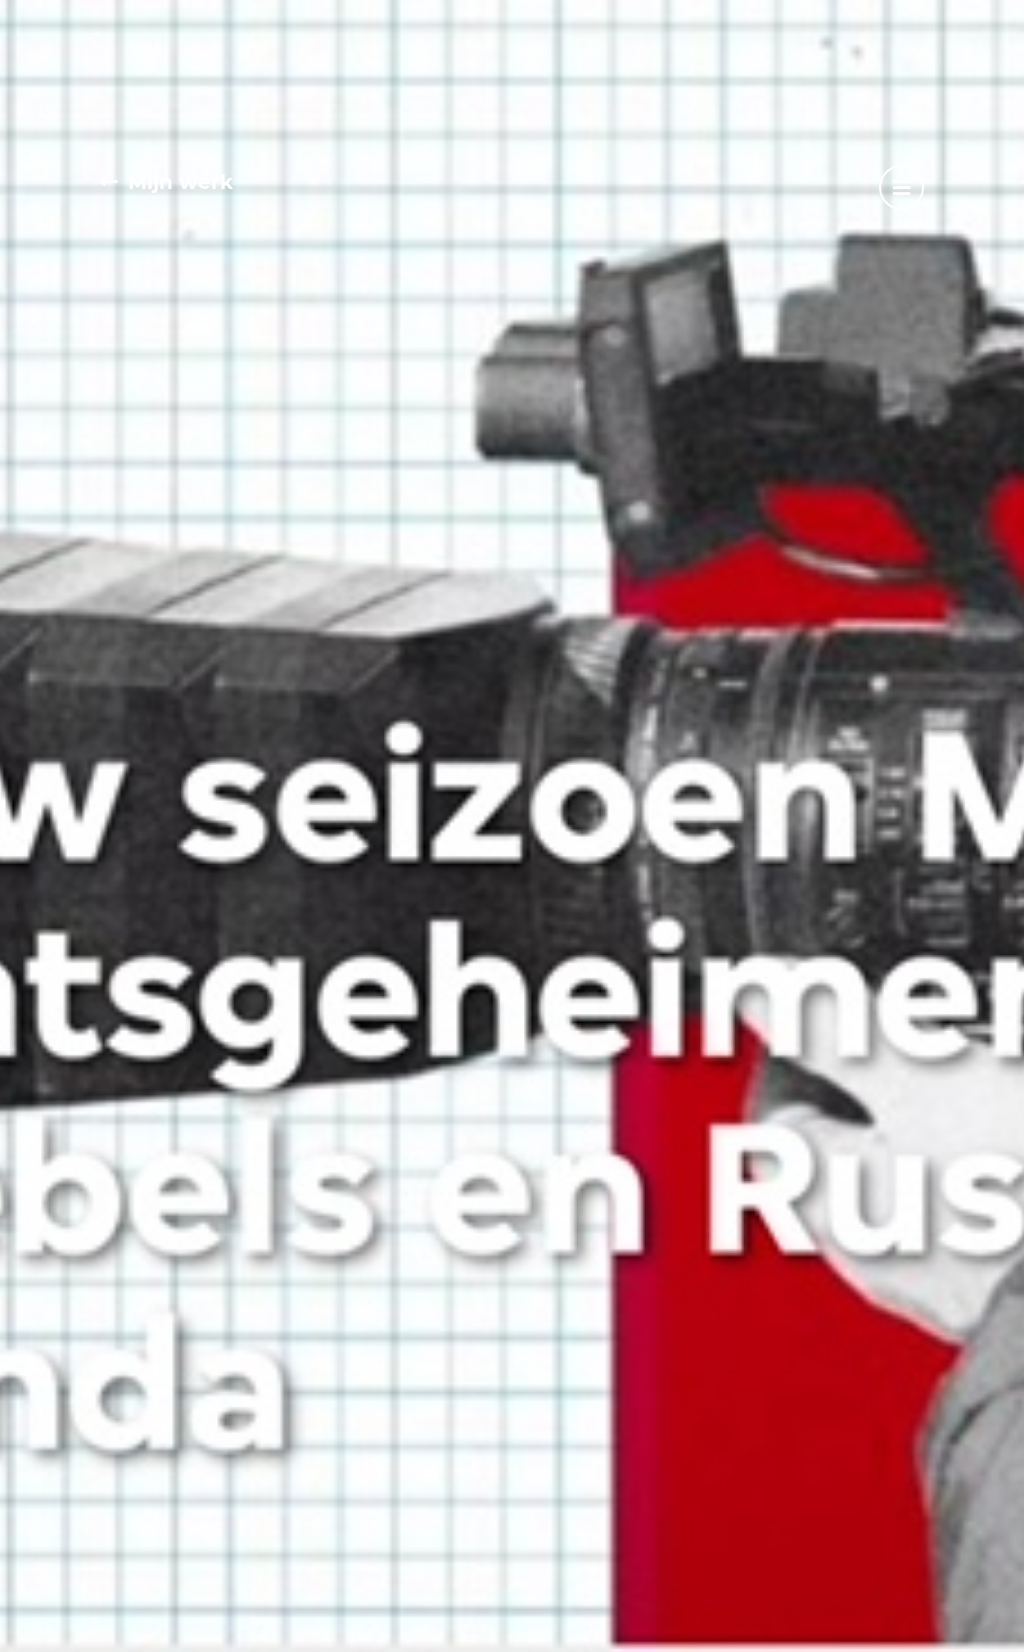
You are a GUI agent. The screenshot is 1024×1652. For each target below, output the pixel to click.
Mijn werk (180, 182)
